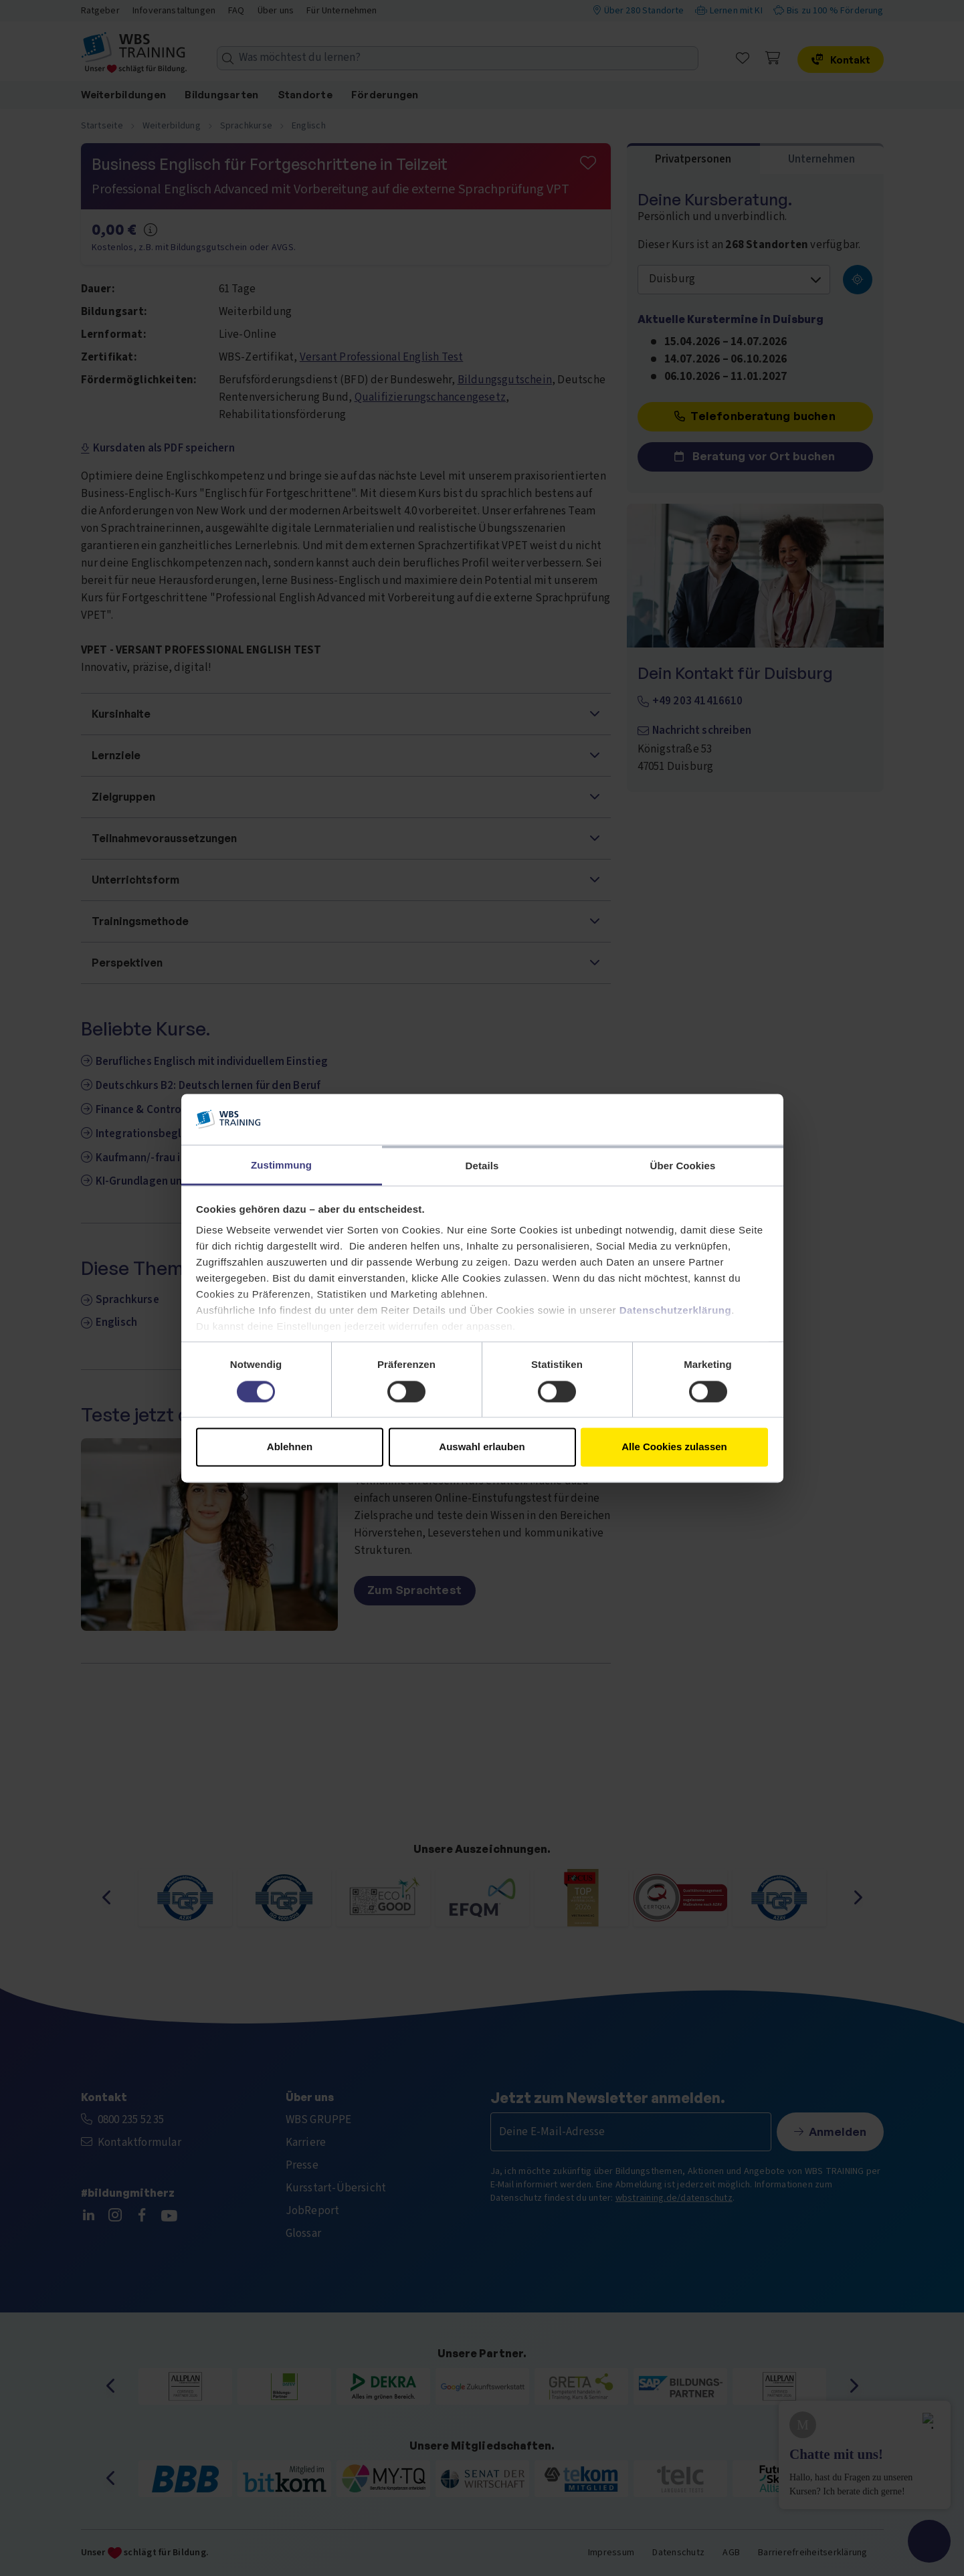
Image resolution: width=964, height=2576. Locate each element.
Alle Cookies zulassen (674, 1447)
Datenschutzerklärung (675, 1310)
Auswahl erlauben (481, 1447)
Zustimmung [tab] (281, 1165)
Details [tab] (482, 1166)
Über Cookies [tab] (683, 1166)
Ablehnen (289, 1447)
